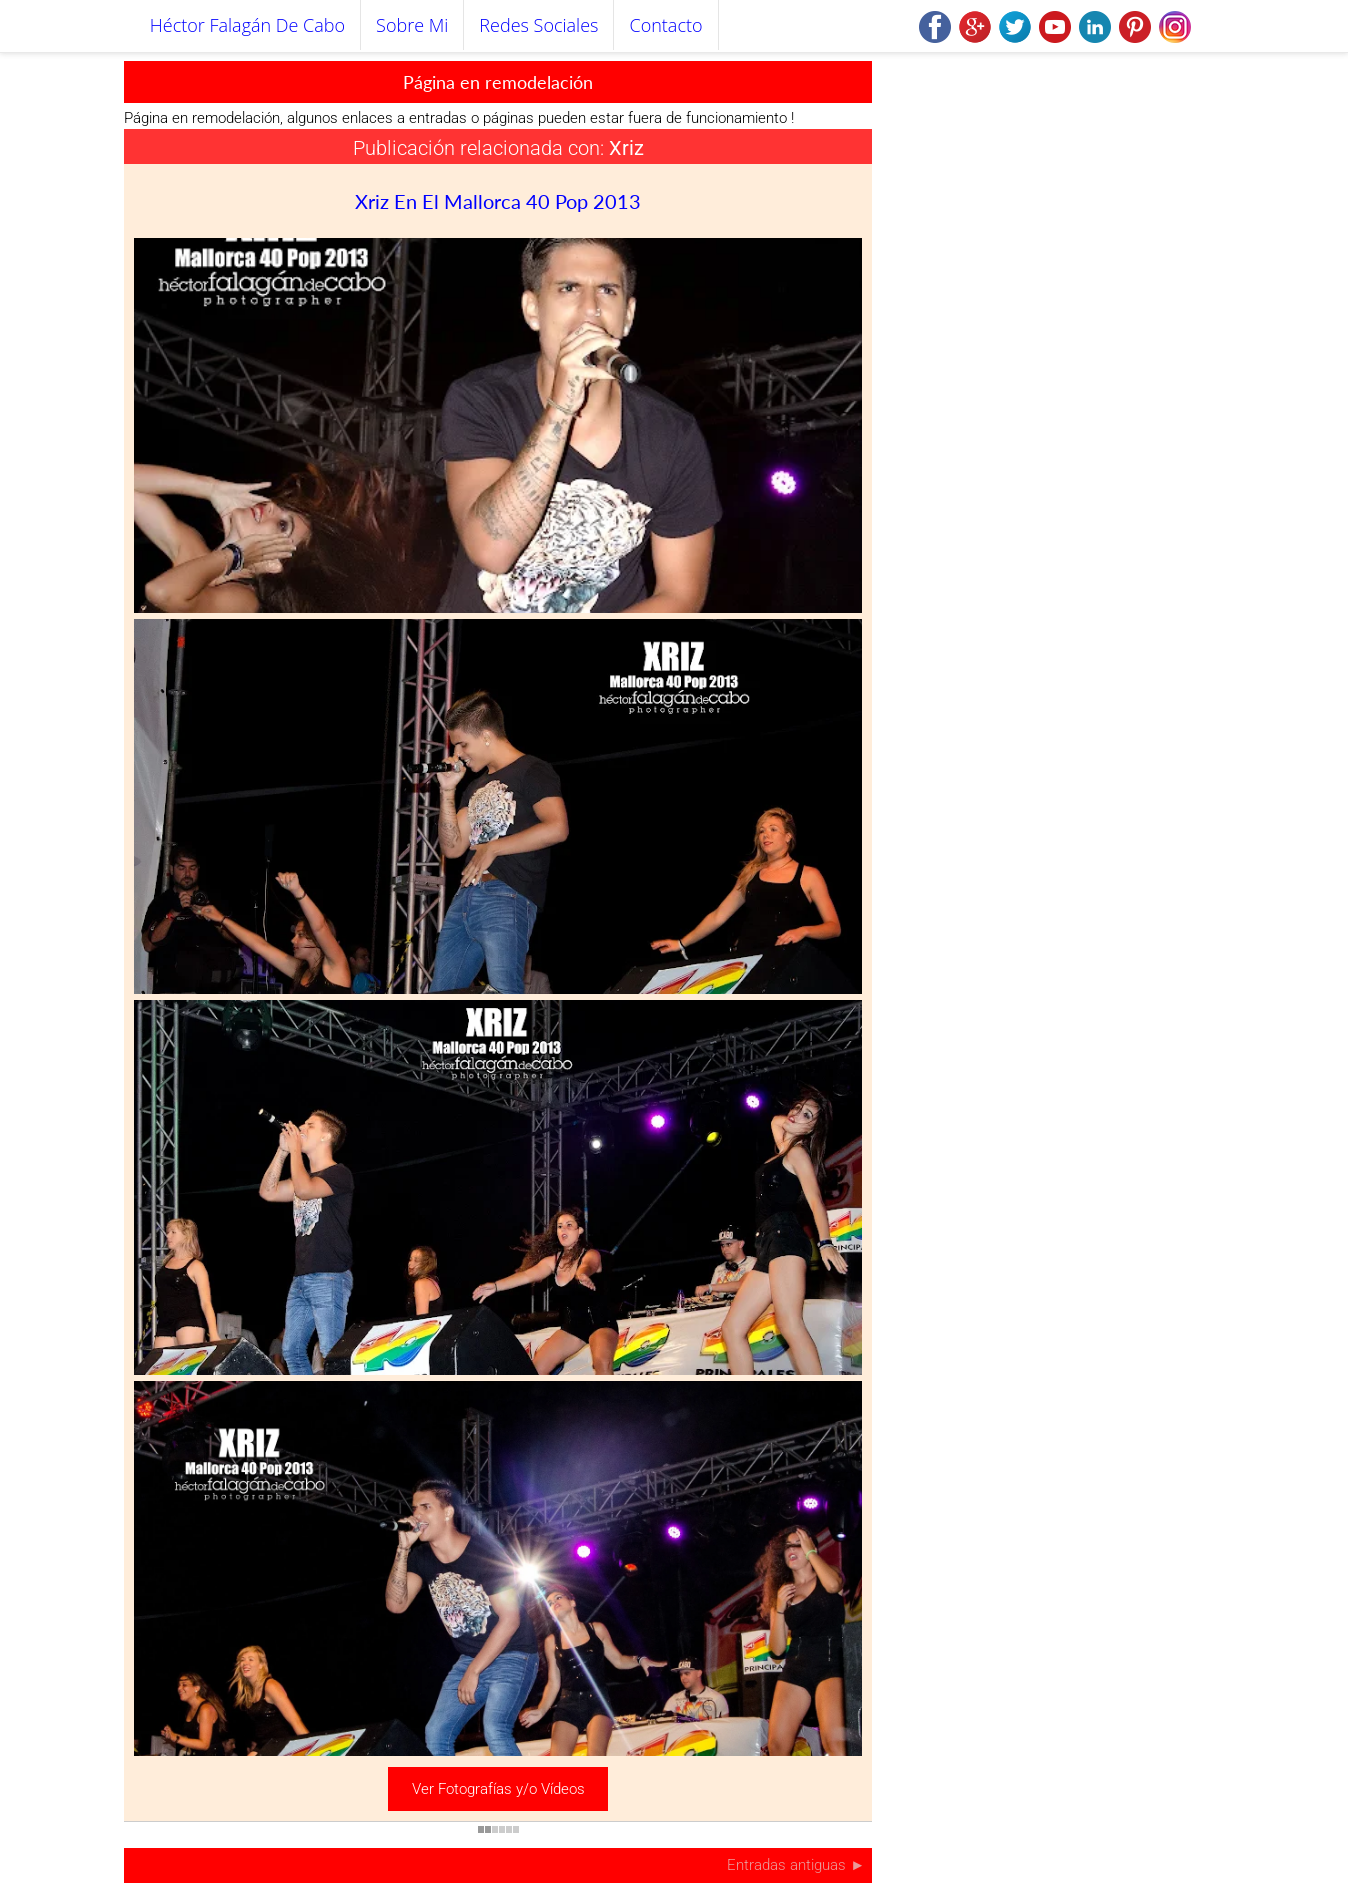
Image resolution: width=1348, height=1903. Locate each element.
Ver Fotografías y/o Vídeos (498, 1789)
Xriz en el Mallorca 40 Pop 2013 (498, 201)
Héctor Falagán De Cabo (247, 25)
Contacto (665, 25)
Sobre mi (412, 25)
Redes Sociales (538, 25)
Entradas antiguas (788, 1865)
